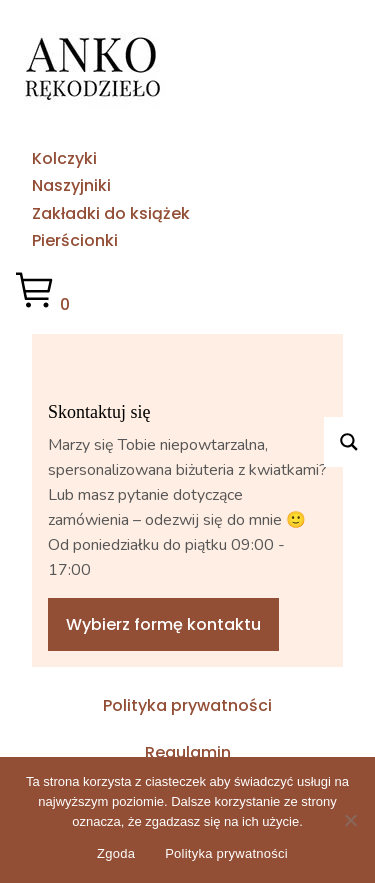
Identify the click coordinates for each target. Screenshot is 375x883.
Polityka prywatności (187, 705)
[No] (350, 820)
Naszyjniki (71, 185)
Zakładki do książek (111, 213)
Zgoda (116, 853)
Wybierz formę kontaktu (163, 624)
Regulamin (188, 752)
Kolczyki (64, 158)
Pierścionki (75, 240)
